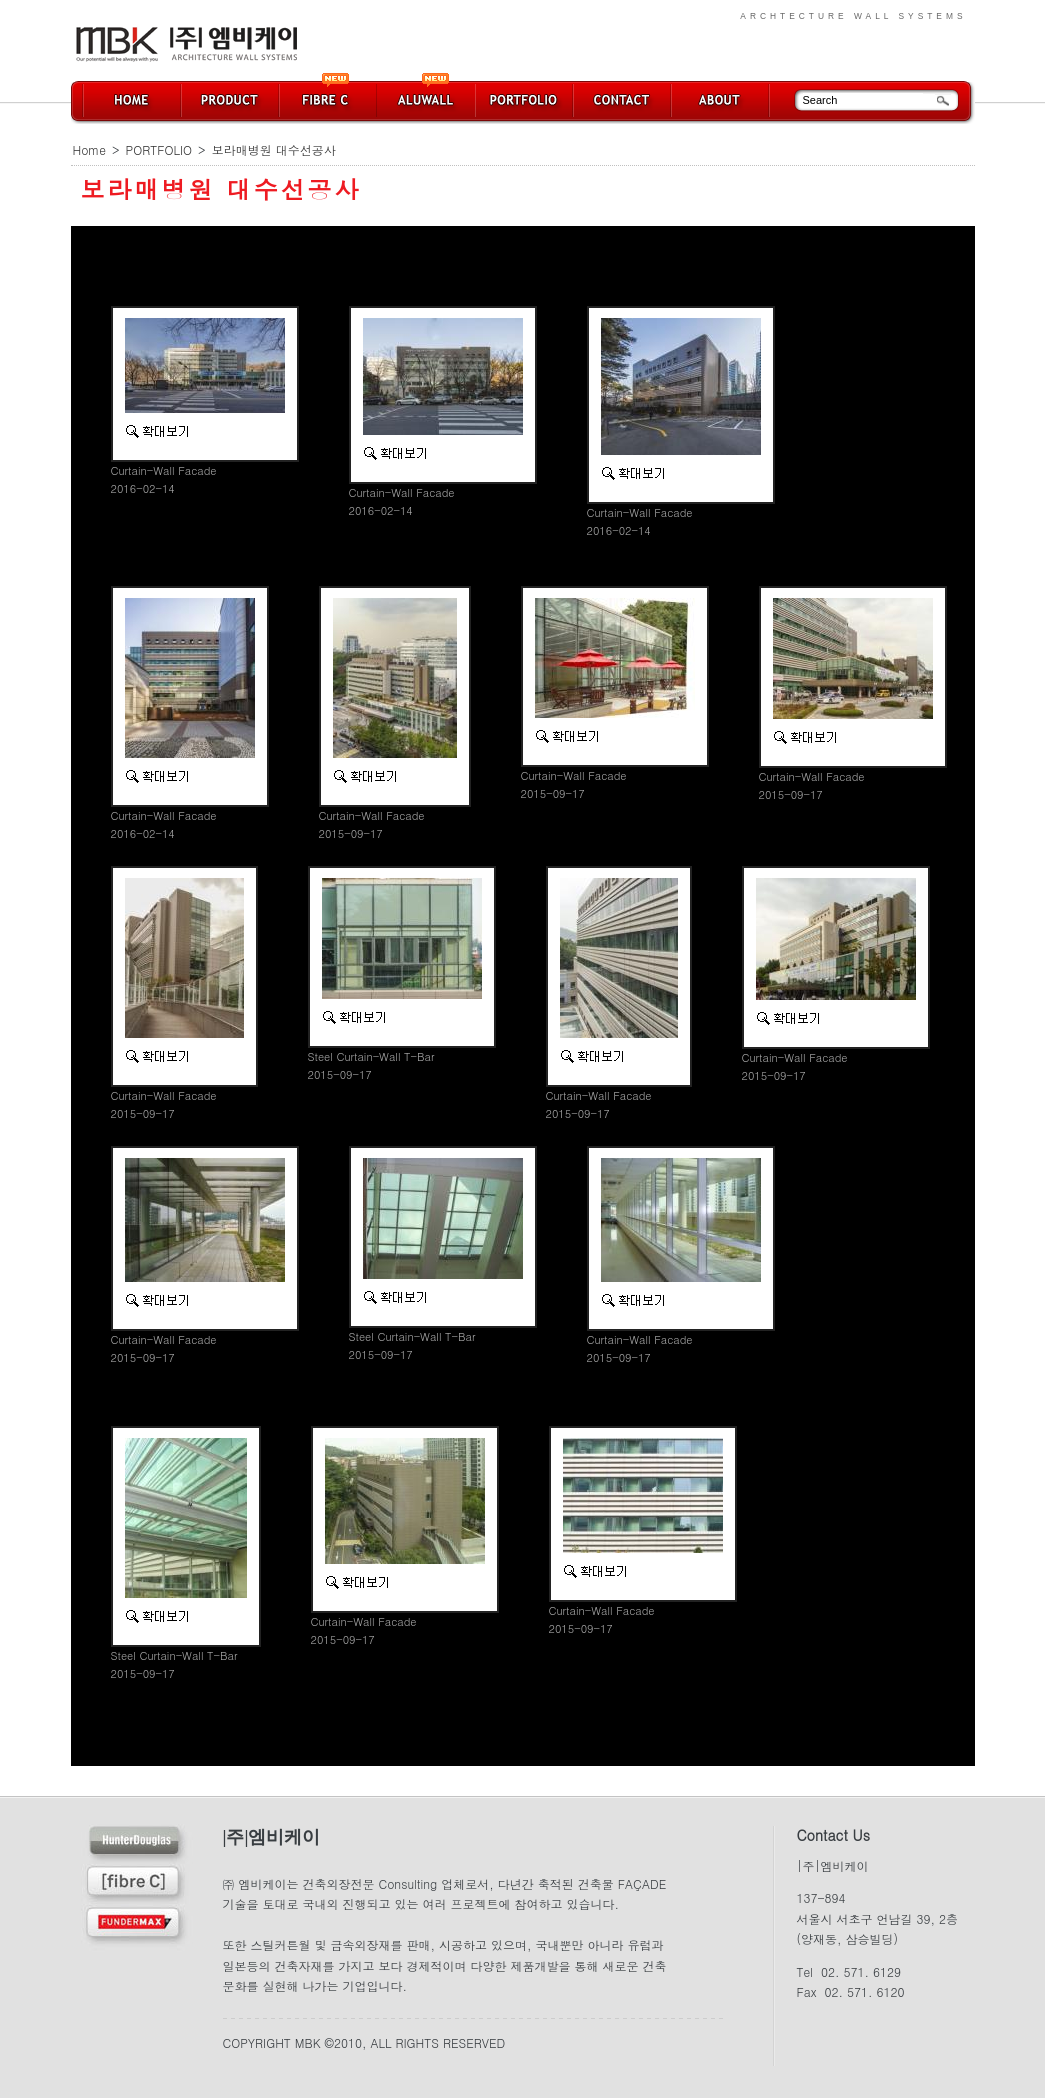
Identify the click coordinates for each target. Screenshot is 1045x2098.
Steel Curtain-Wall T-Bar (371, 1056)
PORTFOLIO (159, 149)
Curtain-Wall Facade (164, 470)
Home (90, 149)
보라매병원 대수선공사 (274, 149)
